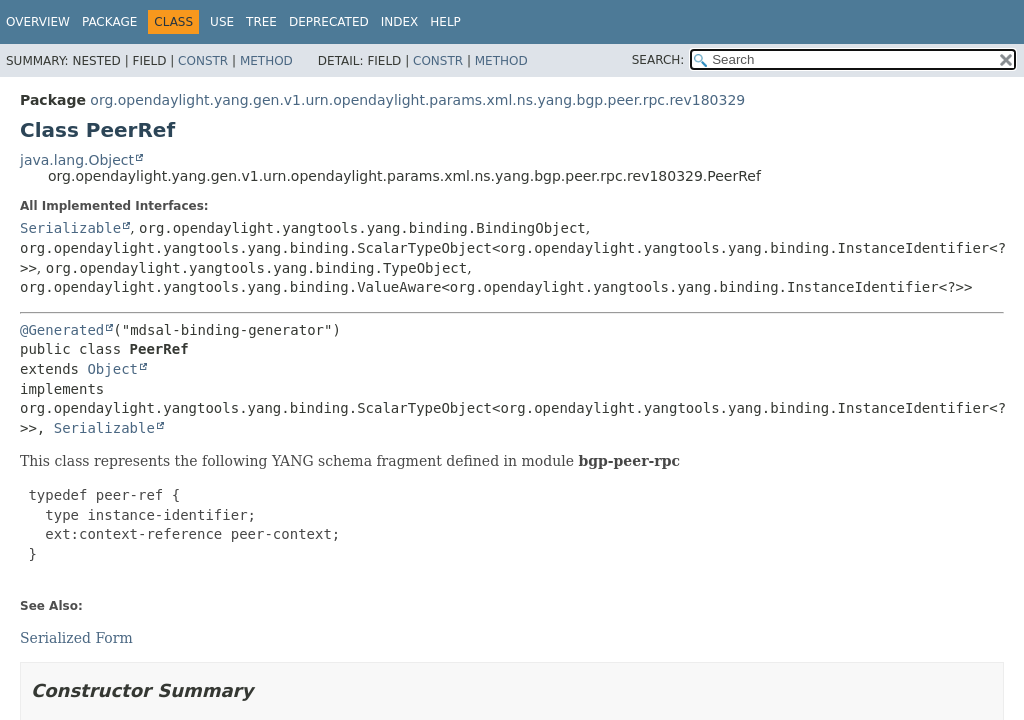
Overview (38, 22)
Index (400, 22)
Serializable (70, 228)
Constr (203, 61)
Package (109, 22)
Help (445, 22)
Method (266, 61)
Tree (261, 22)
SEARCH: (658, 60)
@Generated (62, 330)
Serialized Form (76, 638)
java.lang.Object (77, 160)
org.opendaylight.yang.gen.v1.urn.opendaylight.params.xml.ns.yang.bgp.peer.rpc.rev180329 (417, 100)
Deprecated (329, 22)
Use (222, 22)
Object (112, 369)
